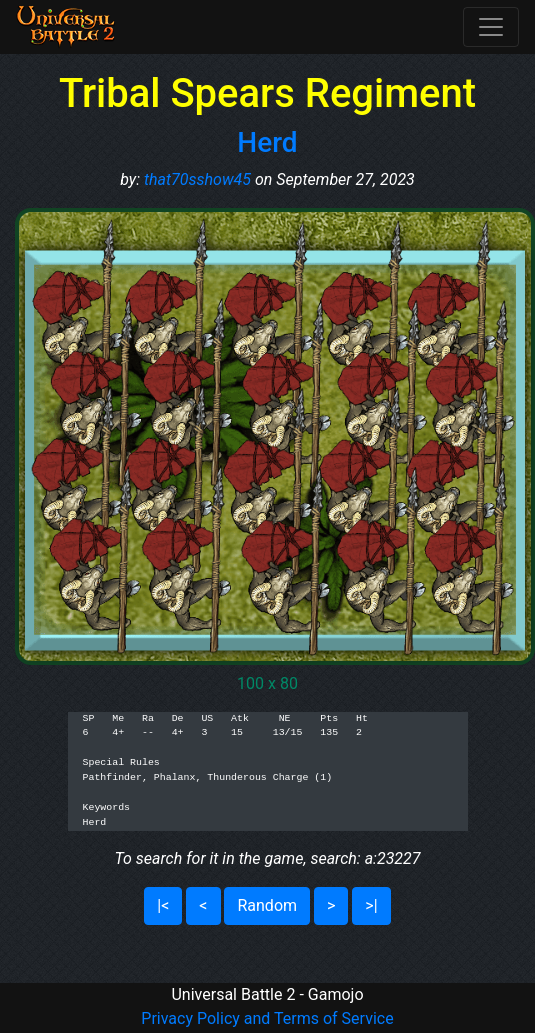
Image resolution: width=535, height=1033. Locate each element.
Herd (267, 142)
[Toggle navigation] (491, 27)
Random (267, 905)
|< (163, 905)
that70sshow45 (197, 179)
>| (371, 905)
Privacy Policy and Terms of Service (267, 1018)
